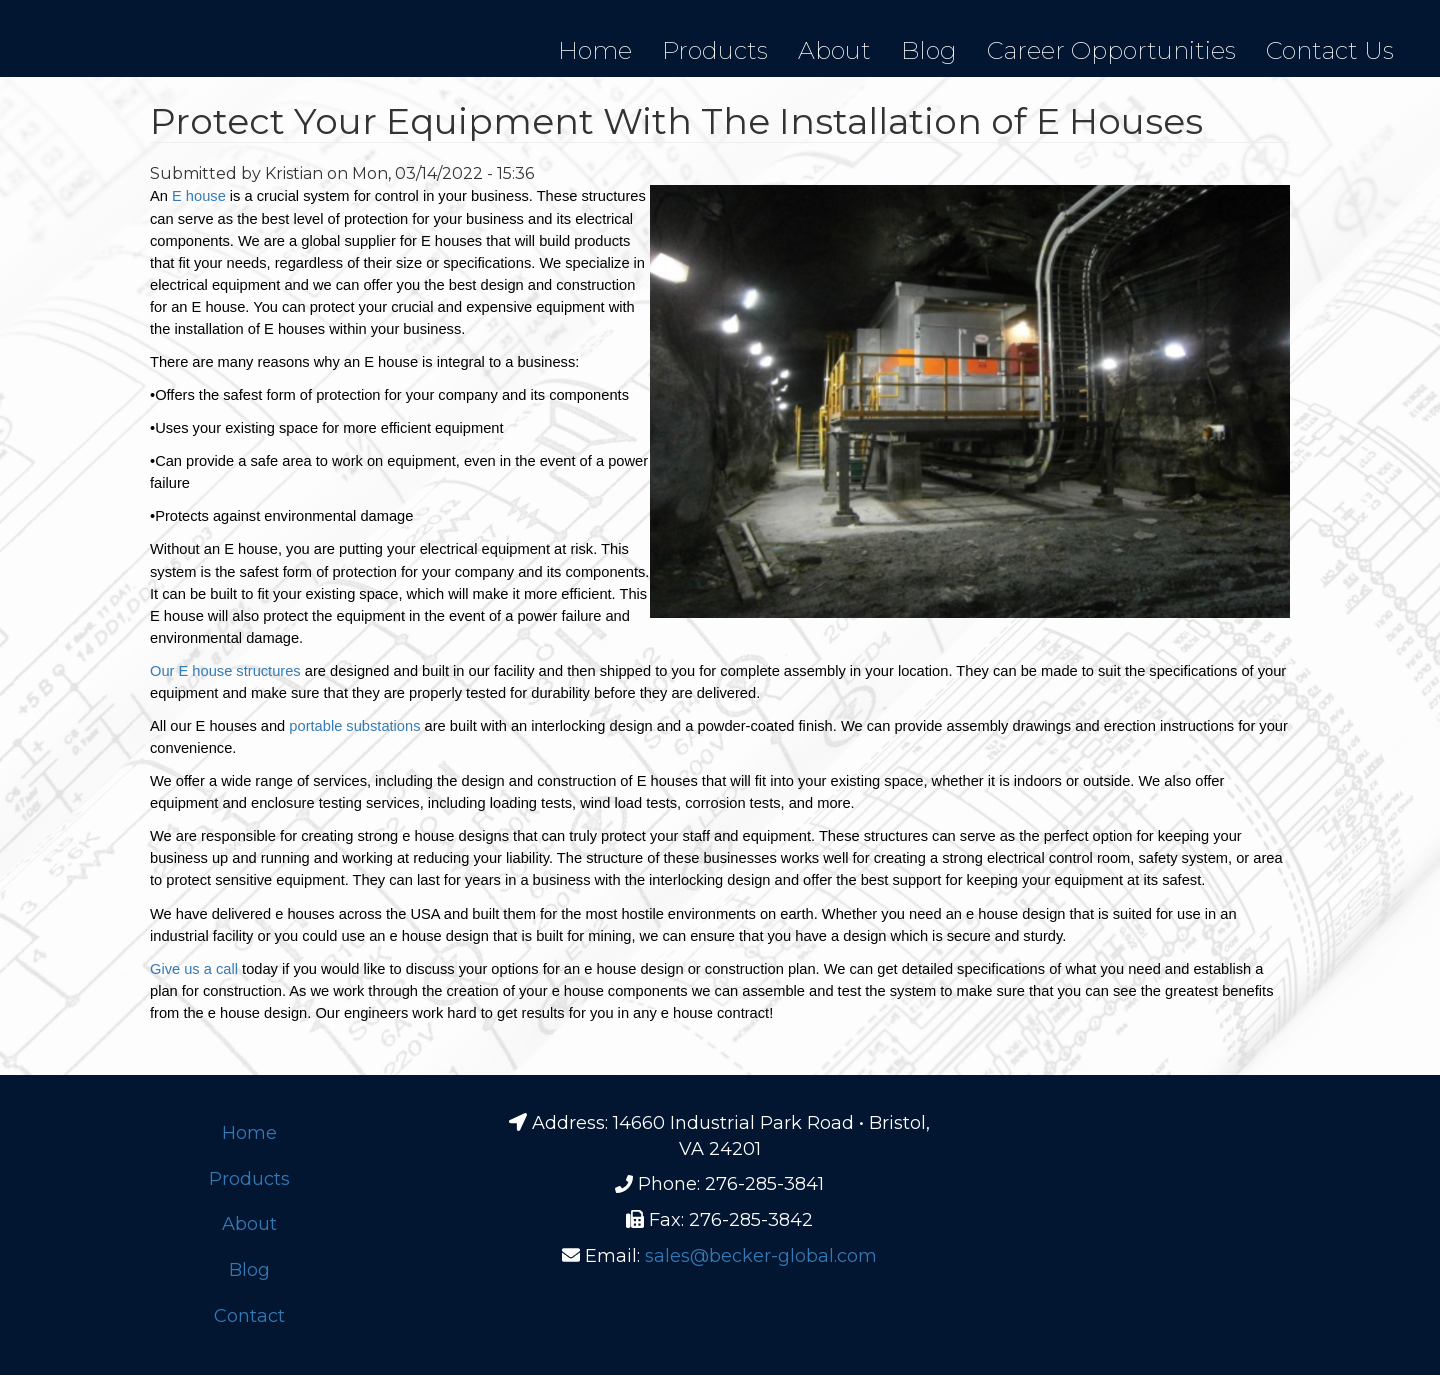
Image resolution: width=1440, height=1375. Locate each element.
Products (715, 50)
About (834, 50)
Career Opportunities (1111, 50)
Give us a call (194, 969)
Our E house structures (225, 671)
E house (199, 196)
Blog (929, 50)
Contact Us (1330, 50)
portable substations (354, 726)
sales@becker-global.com (761, 1256)
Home (595, 50)
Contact (249, 1316)
